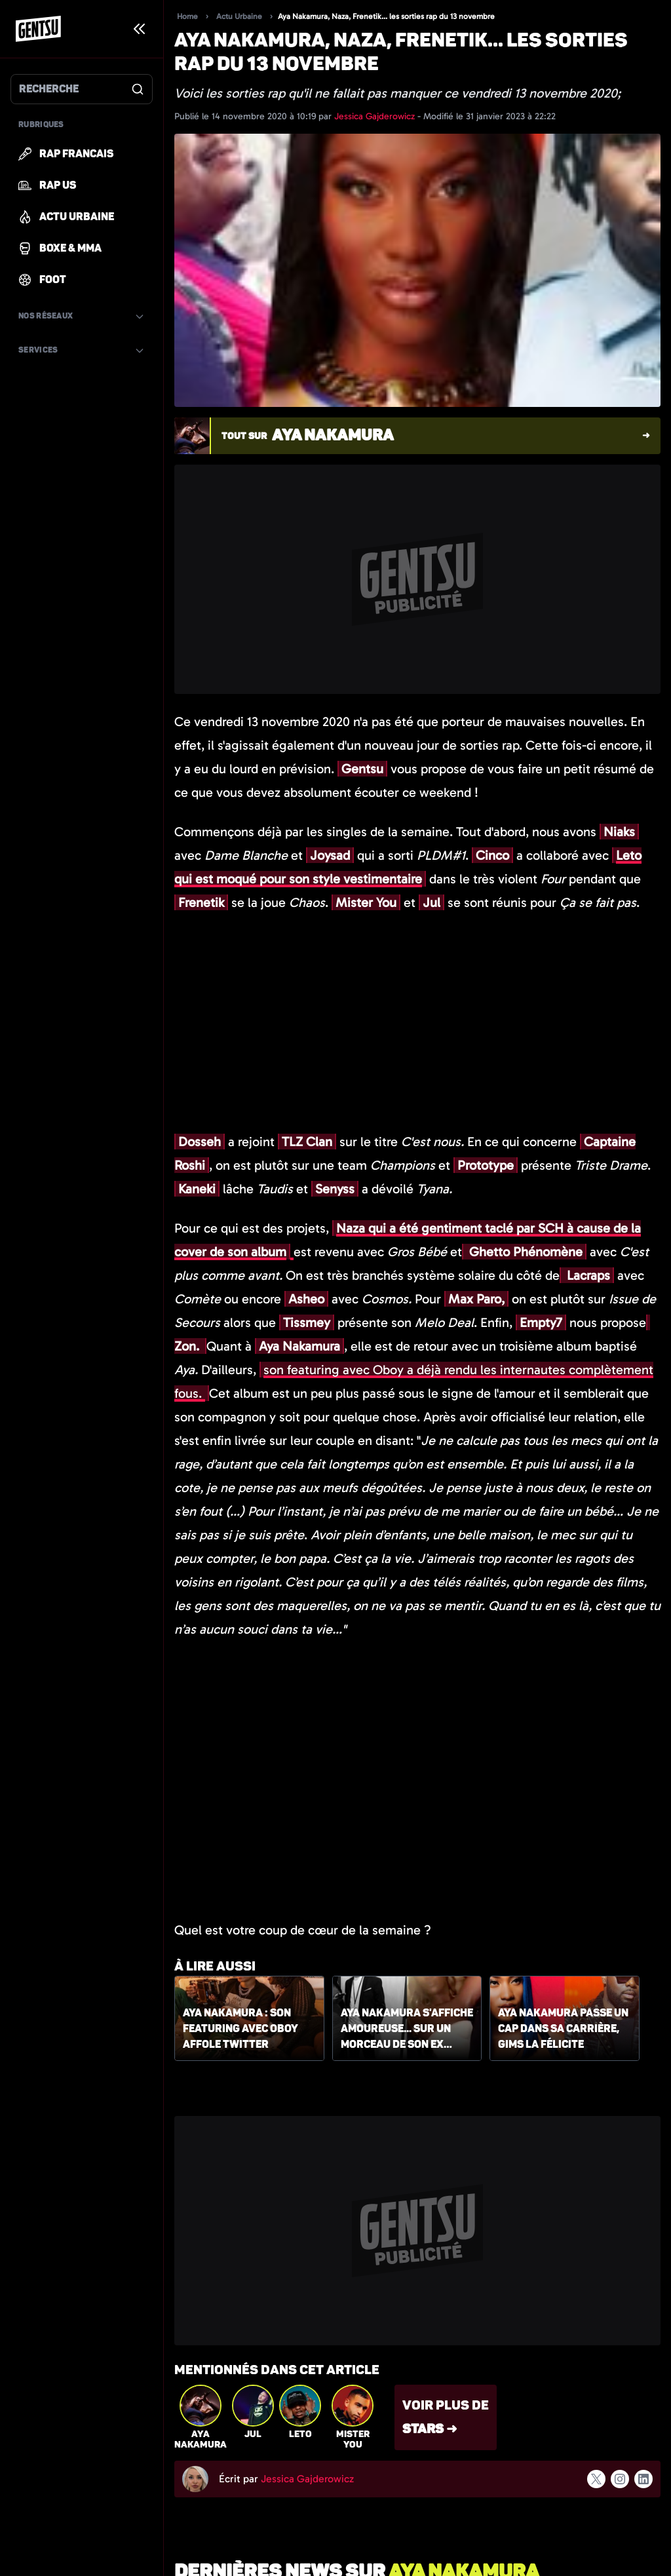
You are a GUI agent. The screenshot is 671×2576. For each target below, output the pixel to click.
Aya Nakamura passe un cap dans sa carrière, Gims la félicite (563, 2029)
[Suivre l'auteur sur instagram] (620, 2479)
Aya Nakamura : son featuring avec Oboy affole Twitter (240, 2029)
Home (187, 16)
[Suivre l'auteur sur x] (596, 2479)
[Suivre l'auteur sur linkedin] (643, 2479)
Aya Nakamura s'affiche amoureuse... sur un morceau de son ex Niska (407, 2029)
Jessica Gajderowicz (375, 116)
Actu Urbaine (239, 16)
